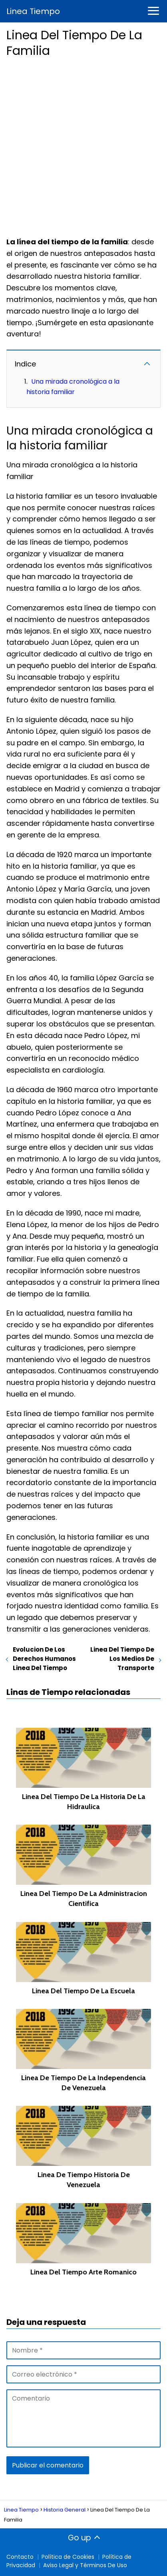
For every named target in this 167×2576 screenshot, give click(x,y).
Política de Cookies (68, 2557)
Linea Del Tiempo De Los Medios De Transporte (122, 1658)
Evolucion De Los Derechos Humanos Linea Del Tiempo (44, 1658)
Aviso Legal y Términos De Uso (85, 2565)
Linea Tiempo (33, 11)
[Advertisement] (83, 144)
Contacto (20, 2557)
